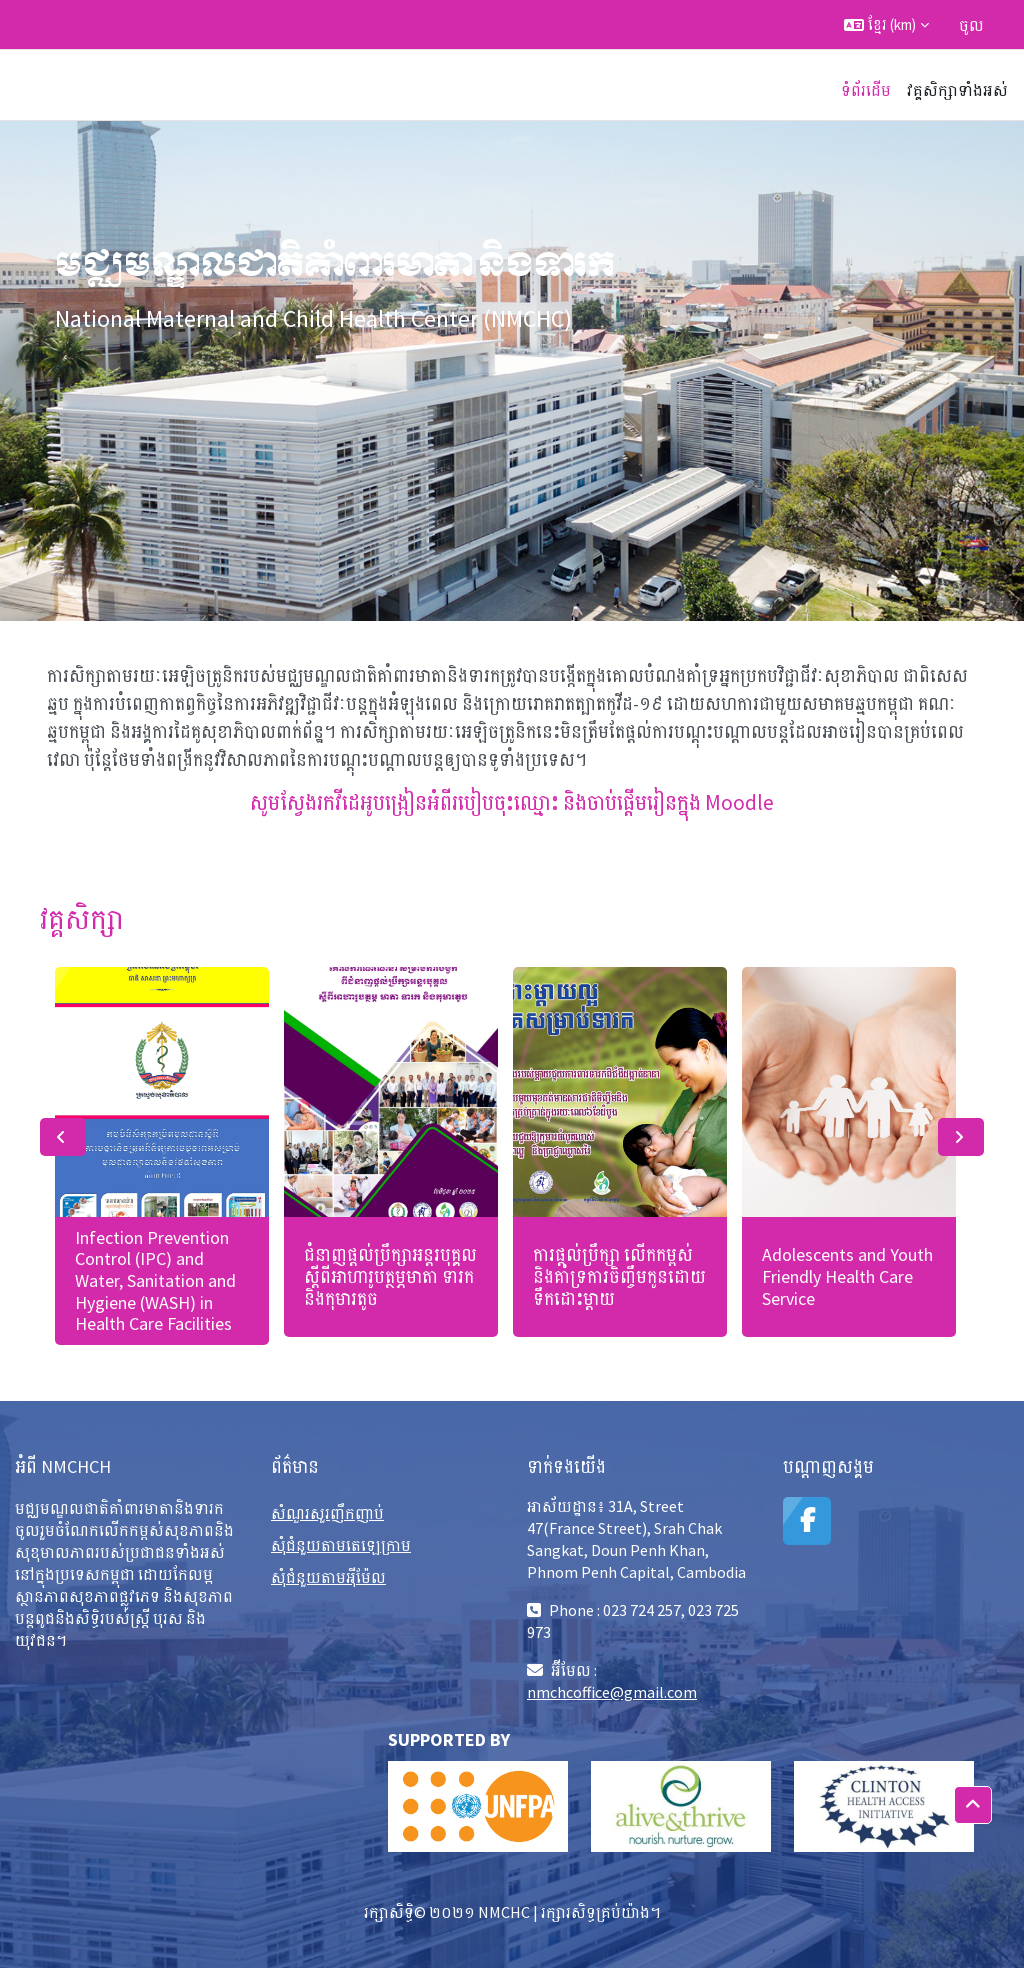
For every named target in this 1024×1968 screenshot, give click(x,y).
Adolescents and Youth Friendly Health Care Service (847, 1276)
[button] (886, 24)
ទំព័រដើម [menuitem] (866, 90)
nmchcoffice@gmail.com (612, 1692)
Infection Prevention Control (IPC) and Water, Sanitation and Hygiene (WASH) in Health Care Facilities (155, 1280)
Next (961, 1137)
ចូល (971, 25)
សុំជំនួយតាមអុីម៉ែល (328, 1577)
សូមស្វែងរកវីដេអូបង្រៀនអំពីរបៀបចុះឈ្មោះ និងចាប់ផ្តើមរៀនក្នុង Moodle (512, 802)
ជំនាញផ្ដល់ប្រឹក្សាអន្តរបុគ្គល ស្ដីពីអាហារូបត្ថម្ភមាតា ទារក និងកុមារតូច (390, 1276)
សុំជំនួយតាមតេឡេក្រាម (341, 1545)
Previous (63, 1137)
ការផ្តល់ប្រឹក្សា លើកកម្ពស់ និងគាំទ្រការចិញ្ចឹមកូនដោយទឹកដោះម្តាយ (619, 1276)
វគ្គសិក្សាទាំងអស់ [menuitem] (957, 90)
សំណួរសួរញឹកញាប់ (327, 1513)
